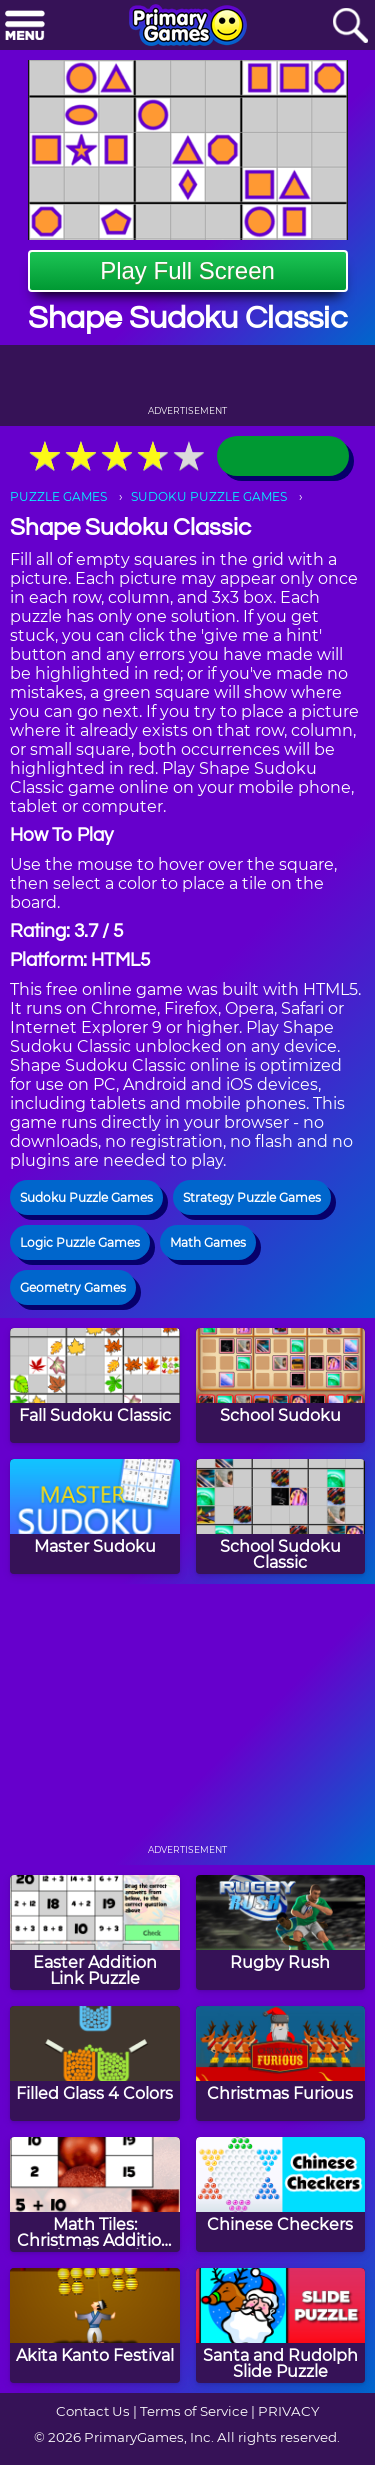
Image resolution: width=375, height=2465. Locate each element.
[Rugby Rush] (281, 1932)
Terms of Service (194, 2411)
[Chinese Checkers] (281, 2194)
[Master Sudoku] (95, 1516)
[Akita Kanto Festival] (95, 2325)
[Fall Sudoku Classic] (95, 1385)
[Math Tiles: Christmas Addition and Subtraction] (95, 2194)
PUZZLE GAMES (58, 496)
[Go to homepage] (188, 27)
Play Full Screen (187, 270)
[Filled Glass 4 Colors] (95, 2063)
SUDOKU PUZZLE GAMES (209, 496)
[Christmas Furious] (281, 2063)
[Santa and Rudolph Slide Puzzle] (281, 2325)
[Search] (350, 26)
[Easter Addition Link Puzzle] (95, 1932)
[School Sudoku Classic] (281, 1516)
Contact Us (93, 2411)
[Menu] (25, 26)
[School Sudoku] (281, 1385)
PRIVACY (288, 2411)
